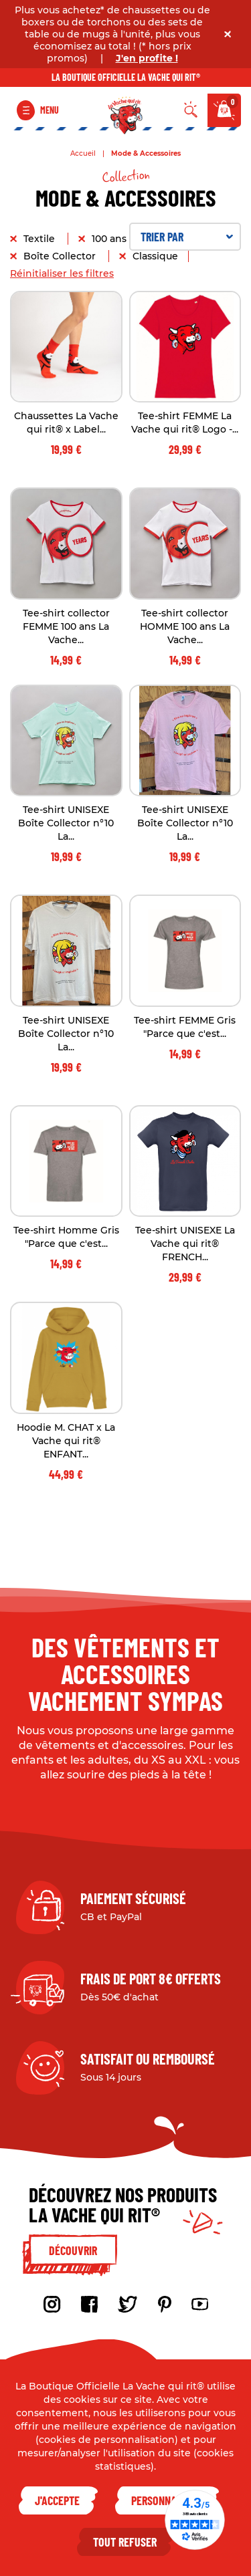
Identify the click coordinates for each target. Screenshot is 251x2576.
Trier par (187, 236)
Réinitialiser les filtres (62, 273)
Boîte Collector (60, 256)
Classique (155, 256)
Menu (49, 110)
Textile (40, 239)
